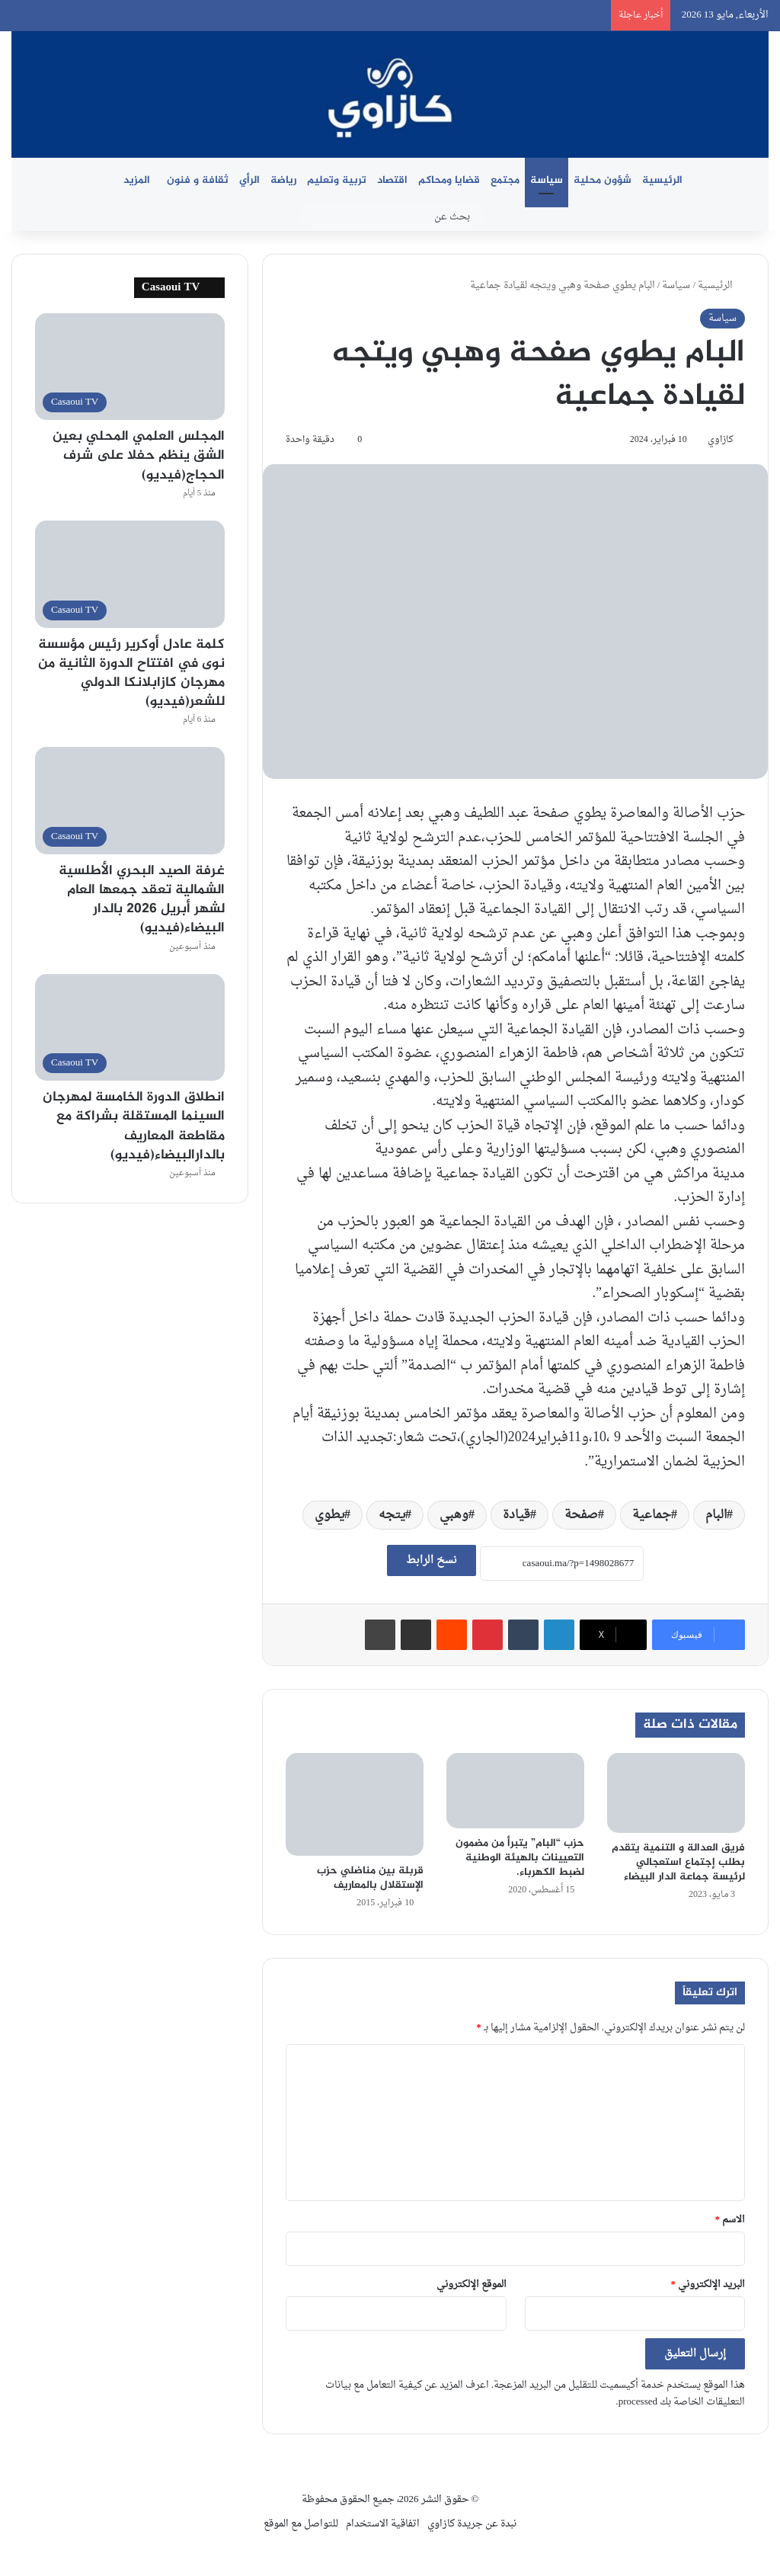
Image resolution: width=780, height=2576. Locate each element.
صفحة (581, 1515)
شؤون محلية (602, 180)
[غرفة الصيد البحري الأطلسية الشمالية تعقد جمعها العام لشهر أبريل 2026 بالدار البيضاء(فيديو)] (130, 800)
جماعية (651, 1515)
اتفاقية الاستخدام (383, 2523)
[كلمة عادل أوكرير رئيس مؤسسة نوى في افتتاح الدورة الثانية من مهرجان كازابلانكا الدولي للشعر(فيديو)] (130, 574)
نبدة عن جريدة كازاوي (471, 2523)
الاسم (730, 2219)
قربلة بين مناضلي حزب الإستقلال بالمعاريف (370, 1878)
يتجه (392, 1515)
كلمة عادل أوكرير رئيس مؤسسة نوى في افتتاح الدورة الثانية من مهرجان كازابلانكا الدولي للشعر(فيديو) (131, 673)
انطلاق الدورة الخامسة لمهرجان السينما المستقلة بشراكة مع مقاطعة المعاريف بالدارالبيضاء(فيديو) (134, 1126)
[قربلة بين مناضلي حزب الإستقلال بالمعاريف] (355, 1804)
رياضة (283, 180)
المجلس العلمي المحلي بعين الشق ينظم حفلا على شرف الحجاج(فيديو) (139, 455)
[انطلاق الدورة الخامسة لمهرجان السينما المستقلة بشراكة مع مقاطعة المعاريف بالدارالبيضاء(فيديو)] (130, 1027)
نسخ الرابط (431, 1560)
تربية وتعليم (336, 180)
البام (716, 1515)
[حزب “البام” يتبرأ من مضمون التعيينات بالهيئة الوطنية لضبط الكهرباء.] (515, 1790)
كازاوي (721, 439)
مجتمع (505, 180)
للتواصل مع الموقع (301, 2523)
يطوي (329, 1515)
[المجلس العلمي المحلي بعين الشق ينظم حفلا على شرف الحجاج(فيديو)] (130, 367)
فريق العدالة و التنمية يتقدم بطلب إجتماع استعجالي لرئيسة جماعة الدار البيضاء (678, 1862)
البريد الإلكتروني (708, 2284)
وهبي (454, 1515)
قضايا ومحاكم (449, 180)
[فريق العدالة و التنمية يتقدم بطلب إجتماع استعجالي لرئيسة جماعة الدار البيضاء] (676, 1792)
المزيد (136, 180)
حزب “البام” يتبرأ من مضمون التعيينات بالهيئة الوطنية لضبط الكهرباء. (520, 1857)
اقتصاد (392, 180)
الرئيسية (662, 180)
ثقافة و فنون (198, 180)
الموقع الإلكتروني (471, 2284)
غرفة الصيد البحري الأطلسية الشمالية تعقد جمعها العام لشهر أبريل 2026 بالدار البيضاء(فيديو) (142, 900)
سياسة (546, 180)
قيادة (516, 1515)
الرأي (249, 180)
